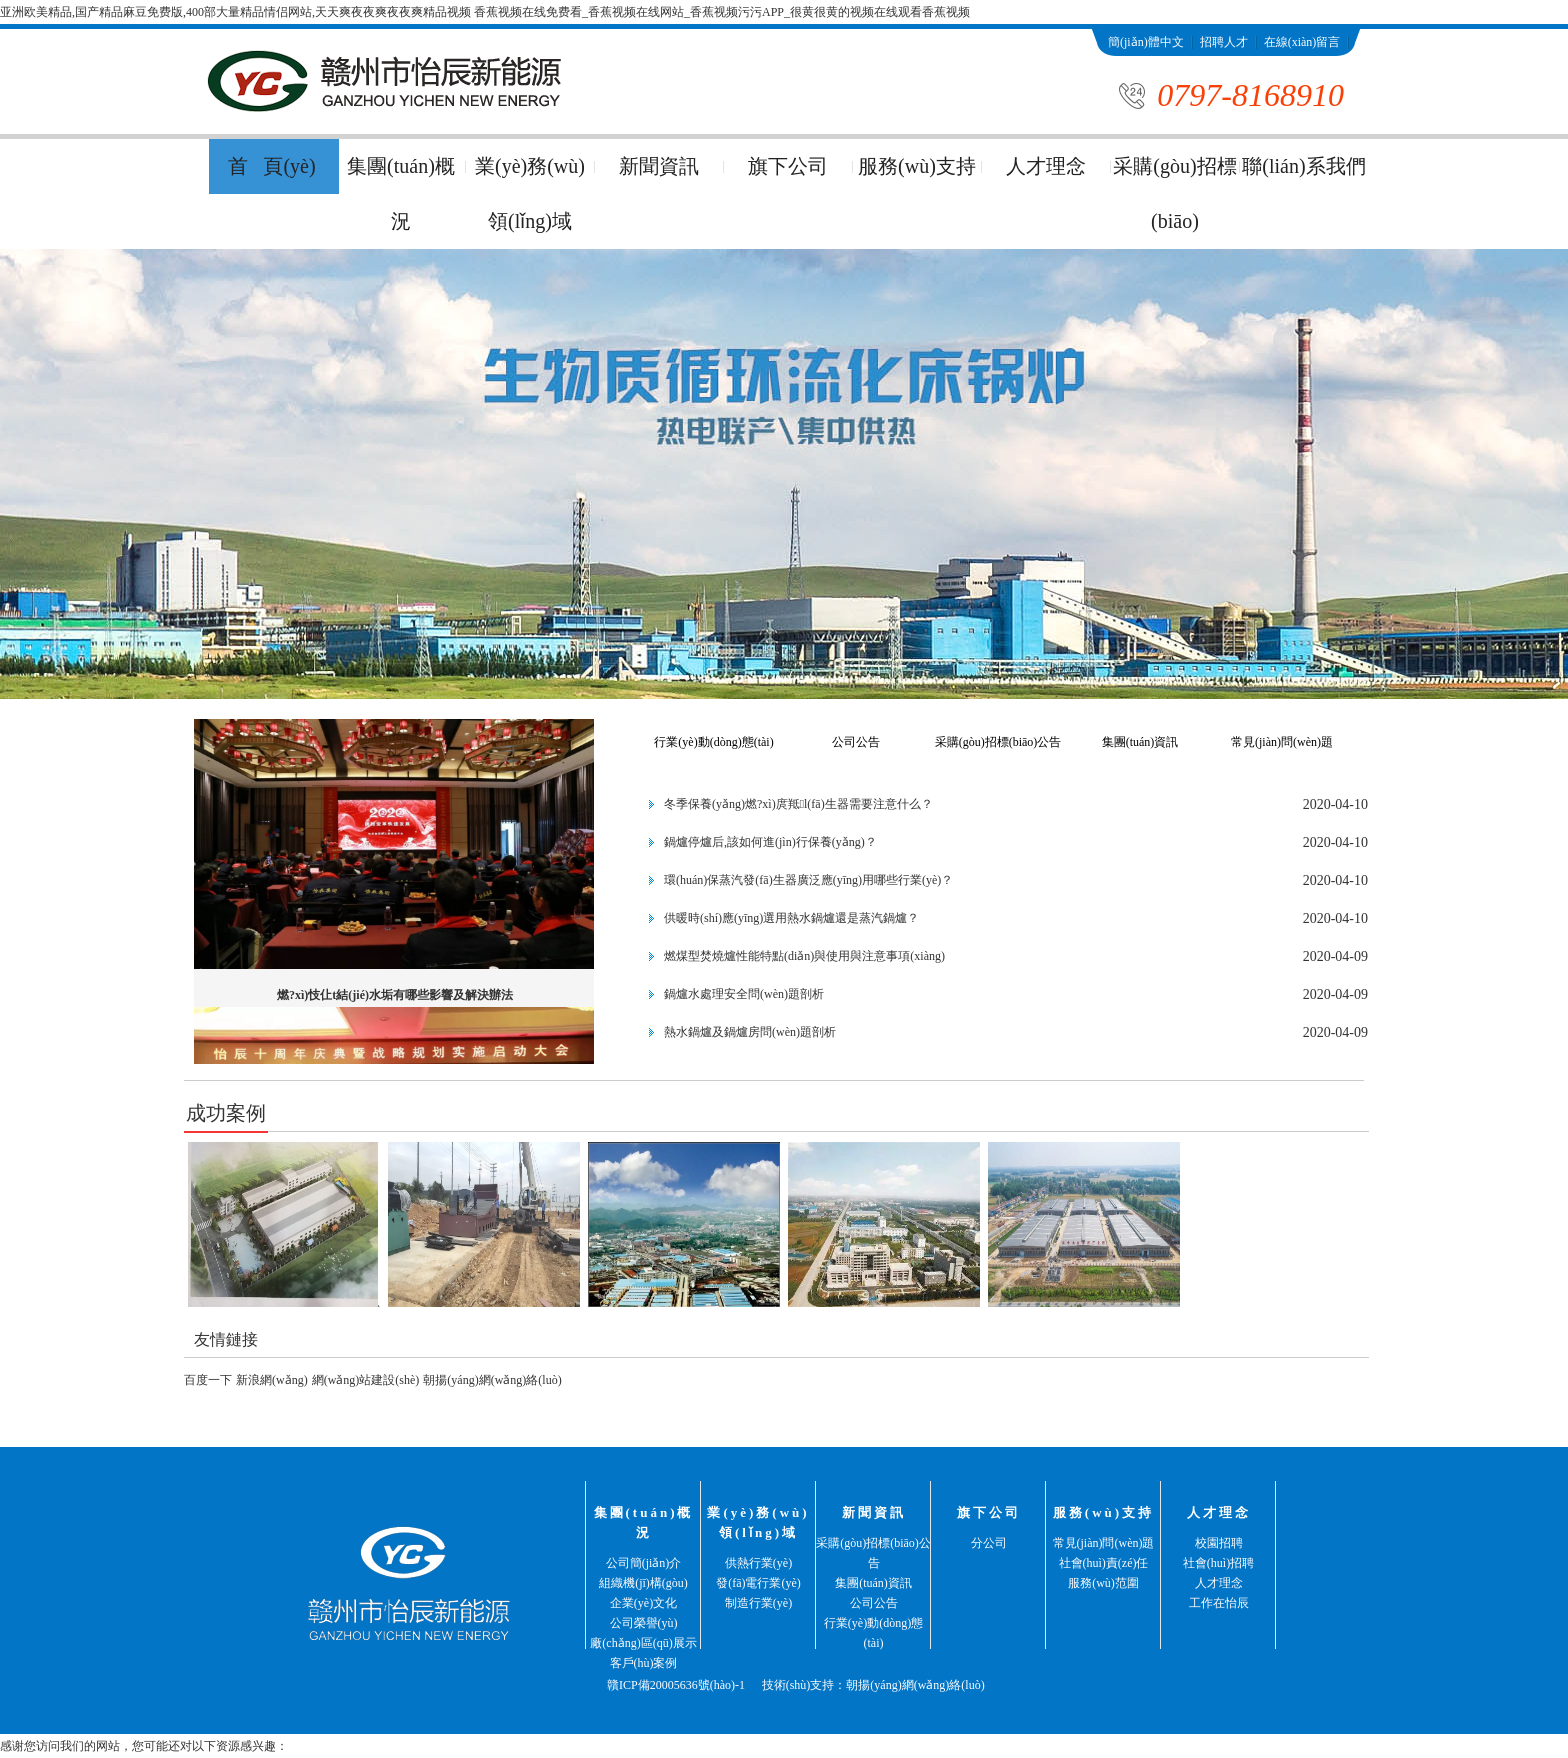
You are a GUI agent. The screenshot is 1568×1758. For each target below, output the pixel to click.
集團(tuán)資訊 (1140, 742)
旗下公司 (788, 166)
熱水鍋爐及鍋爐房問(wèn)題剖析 (750, 1032)
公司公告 (856, 742)
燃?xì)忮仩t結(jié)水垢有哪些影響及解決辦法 (395, 995)
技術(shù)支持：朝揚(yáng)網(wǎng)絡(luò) (873, 1685)
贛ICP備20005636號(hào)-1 (676, 1685)
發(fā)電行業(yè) (758, 1583)
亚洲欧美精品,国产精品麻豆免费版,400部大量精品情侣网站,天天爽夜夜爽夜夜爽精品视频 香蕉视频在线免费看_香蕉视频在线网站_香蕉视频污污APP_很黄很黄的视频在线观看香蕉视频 (485, 12)
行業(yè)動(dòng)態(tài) (713, 742)
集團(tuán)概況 (401, 193)
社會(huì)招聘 (1218, 1563)
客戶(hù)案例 (644, 1663)
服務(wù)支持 (917, 166)
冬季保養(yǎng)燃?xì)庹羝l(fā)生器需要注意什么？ (798, 804)
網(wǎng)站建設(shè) (366, 1380)
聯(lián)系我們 (1145, 69)
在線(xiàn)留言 (1302, 42)
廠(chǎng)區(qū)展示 (643, 1643)
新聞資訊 (659, 166)
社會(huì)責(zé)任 (1104, 1563)
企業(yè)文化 (643, 1603)
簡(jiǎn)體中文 (1146, 42)
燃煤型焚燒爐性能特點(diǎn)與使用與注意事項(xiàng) (804, 956)
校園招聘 (1219, 1543)
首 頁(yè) (271, 166)
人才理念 (1046, 166)
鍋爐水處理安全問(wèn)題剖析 (744, 994)
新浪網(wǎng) (272, 1380)
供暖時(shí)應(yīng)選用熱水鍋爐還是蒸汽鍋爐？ (791, 918)
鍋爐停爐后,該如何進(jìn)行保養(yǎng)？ (770, 842)
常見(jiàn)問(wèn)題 (1282, 742)
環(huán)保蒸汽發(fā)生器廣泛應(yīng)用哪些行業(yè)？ (808, 880)
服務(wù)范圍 (1103, 1583)
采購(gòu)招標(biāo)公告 (998, 742)
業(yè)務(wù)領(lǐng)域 (530, 193)
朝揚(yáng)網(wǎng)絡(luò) (492, 1380)
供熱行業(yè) (758, 1563)
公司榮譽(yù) (644, 1623)
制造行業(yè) (758, 1603)
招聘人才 (1224, 42)
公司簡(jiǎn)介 (644, 1563)
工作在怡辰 (1219, 1603)
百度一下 (208, 1380)
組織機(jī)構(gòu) (643, 1583)
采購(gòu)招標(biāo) (1174, 193)
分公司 (989, 1543)
